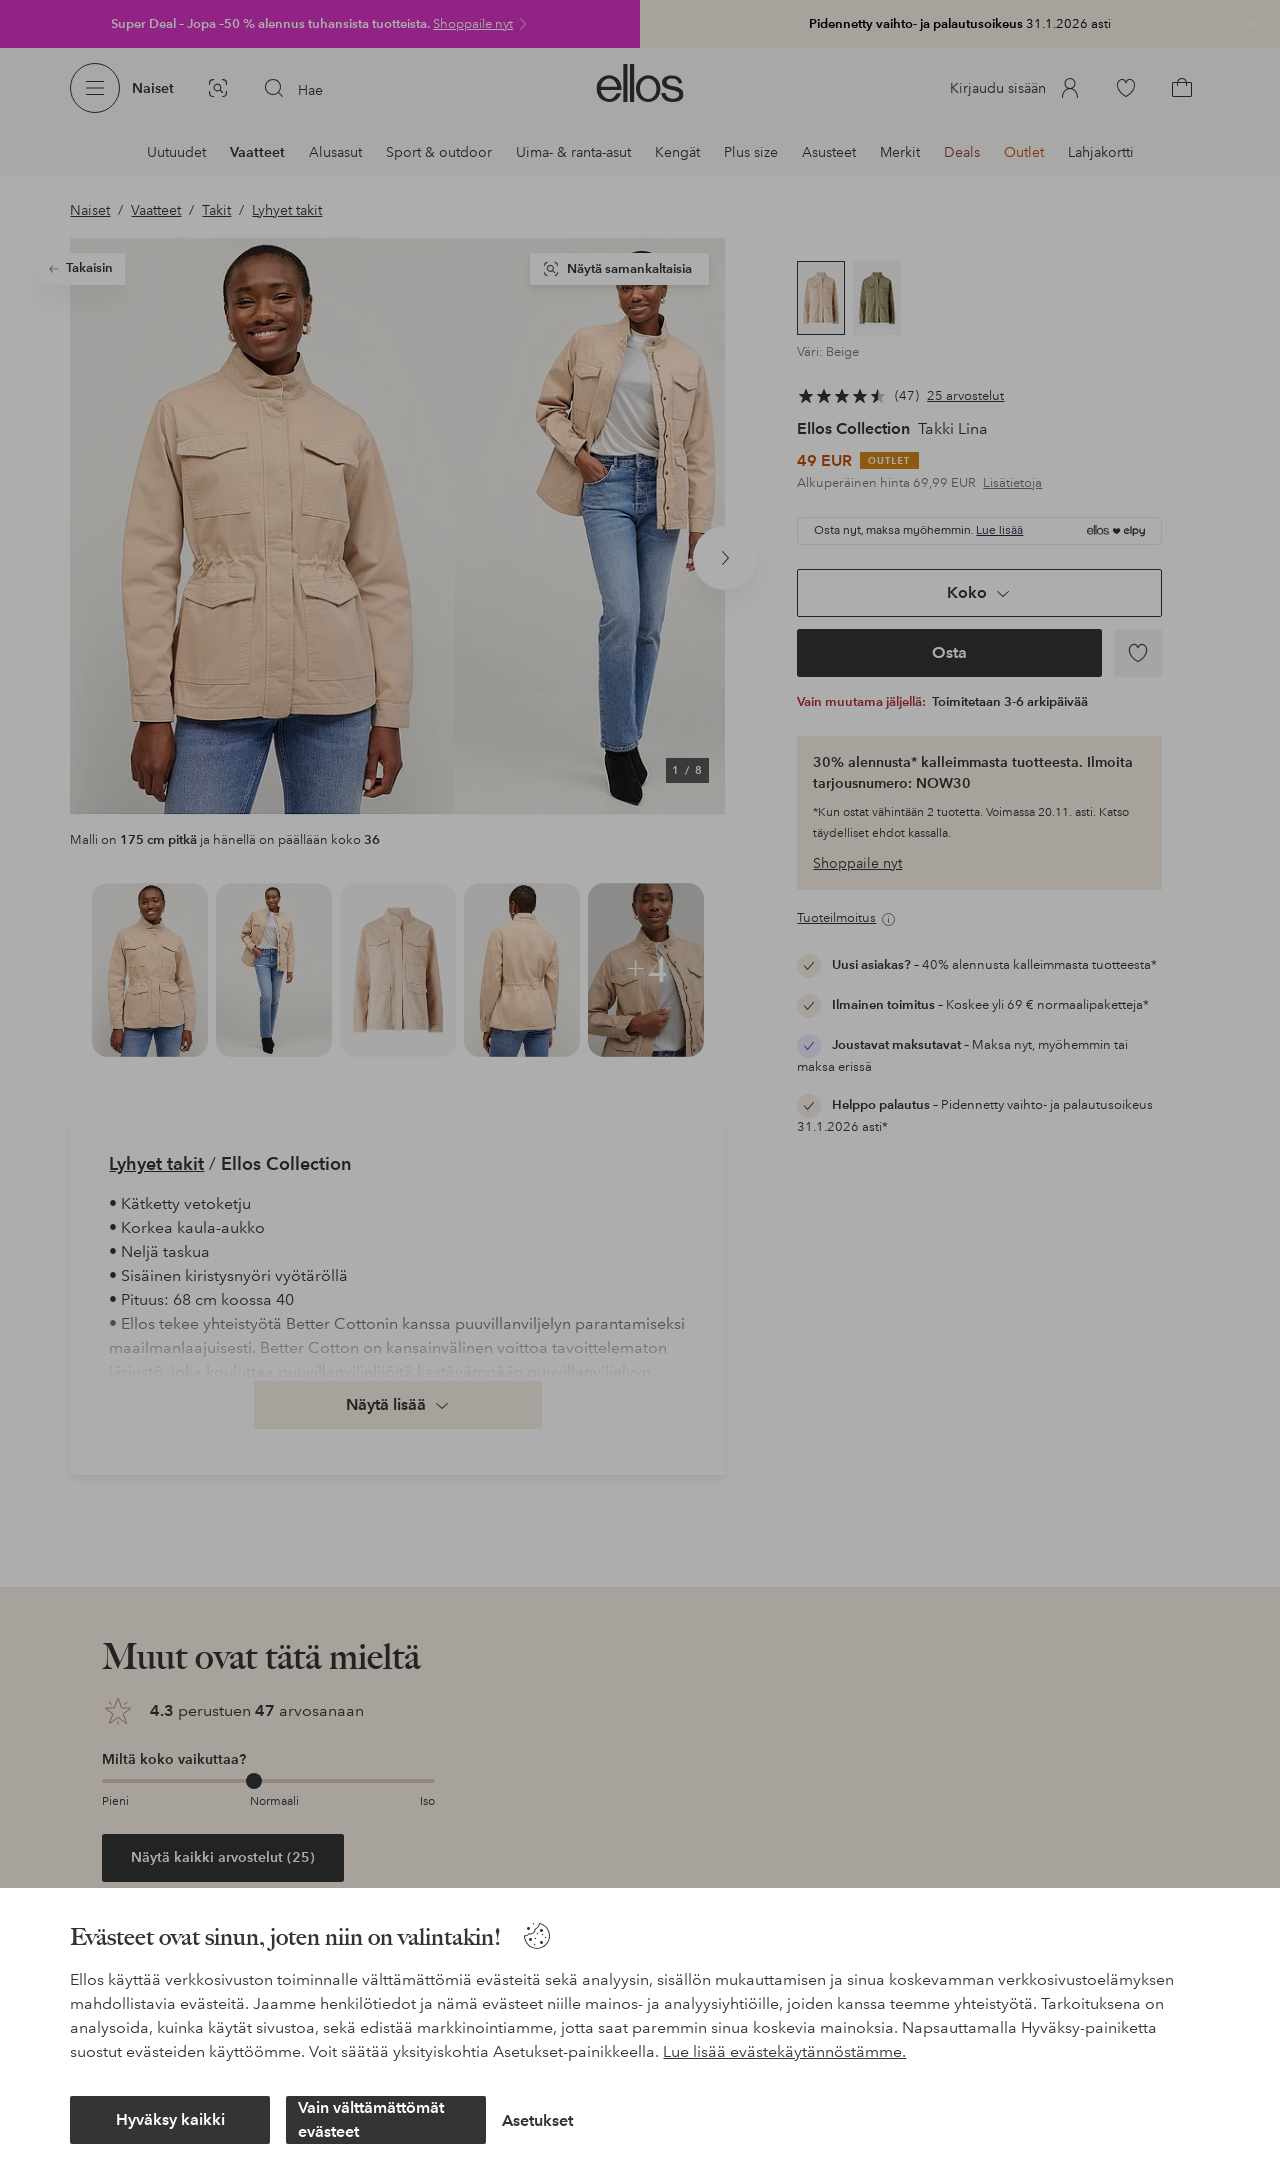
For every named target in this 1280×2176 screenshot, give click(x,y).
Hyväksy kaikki (170, 2119)
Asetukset (537, 2120)
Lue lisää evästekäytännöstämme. (784, 2051)
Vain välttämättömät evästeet (371, 2119)
